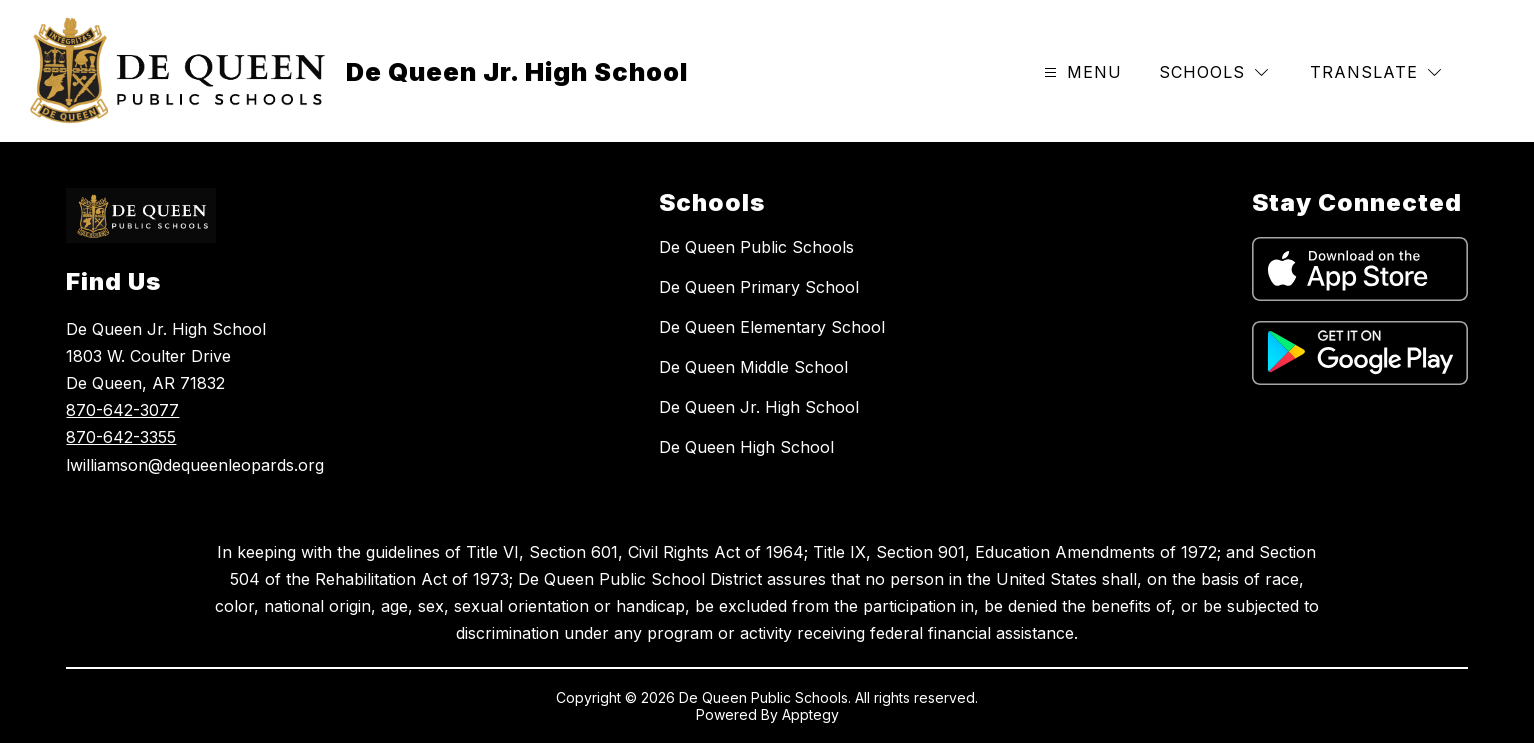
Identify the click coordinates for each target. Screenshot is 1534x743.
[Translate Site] (1375, 72)
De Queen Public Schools (756, 247)
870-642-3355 (121, 437)
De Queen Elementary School (772, 327)
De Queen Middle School (753, 367)
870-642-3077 (122, 410)
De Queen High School (746, 447)
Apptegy (810, 714)
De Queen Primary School (759, 287)
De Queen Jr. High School (759, 407)
